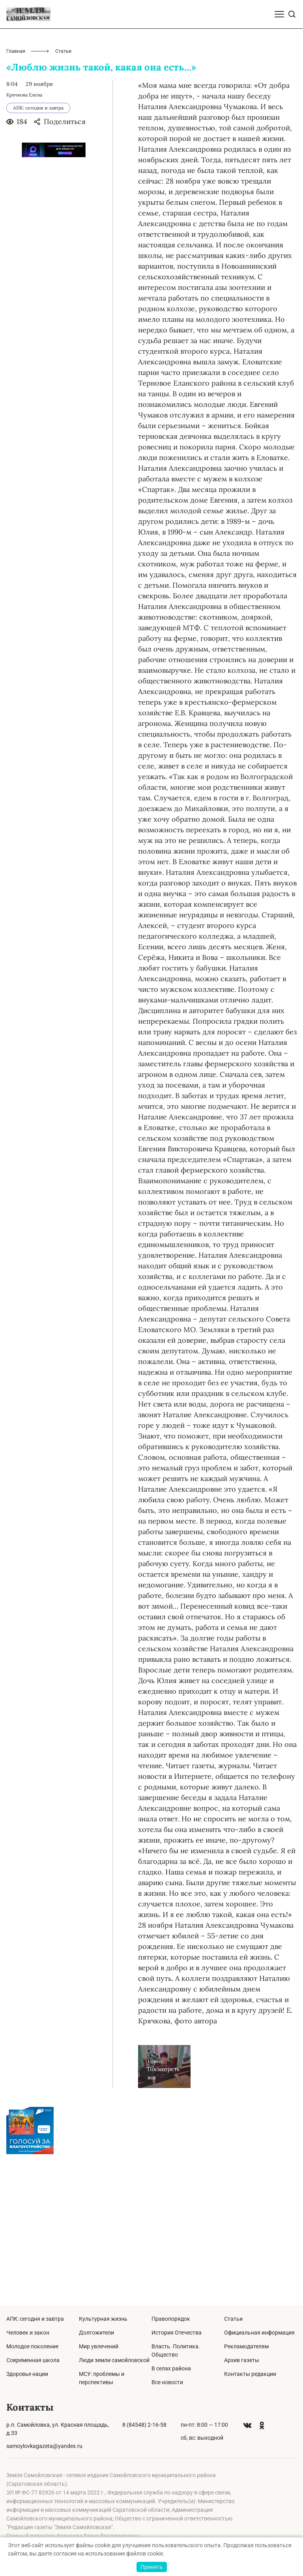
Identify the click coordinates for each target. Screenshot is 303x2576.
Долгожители (96, 2332)
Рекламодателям (246, 2346)
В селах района (171, 2368)
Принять (151, 2567)
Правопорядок (171, 2319)
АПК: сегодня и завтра (35, 2319)
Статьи (233, 2319)
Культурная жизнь (103, 2319)
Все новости (167, 2382)
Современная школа (33, 2360)
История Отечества (177, 2332)
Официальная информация (259, 2332)
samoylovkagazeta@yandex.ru (44, 2446)
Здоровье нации (27, 2374)
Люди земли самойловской (114, 2360)
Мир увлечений (98, 2346)
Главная (15, 202)
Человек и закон (27, 2332)
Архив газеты (241, 2360)
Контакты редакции (250, 2374)
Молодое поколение (32, 2346)
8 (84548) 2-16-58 (144, 2425)
